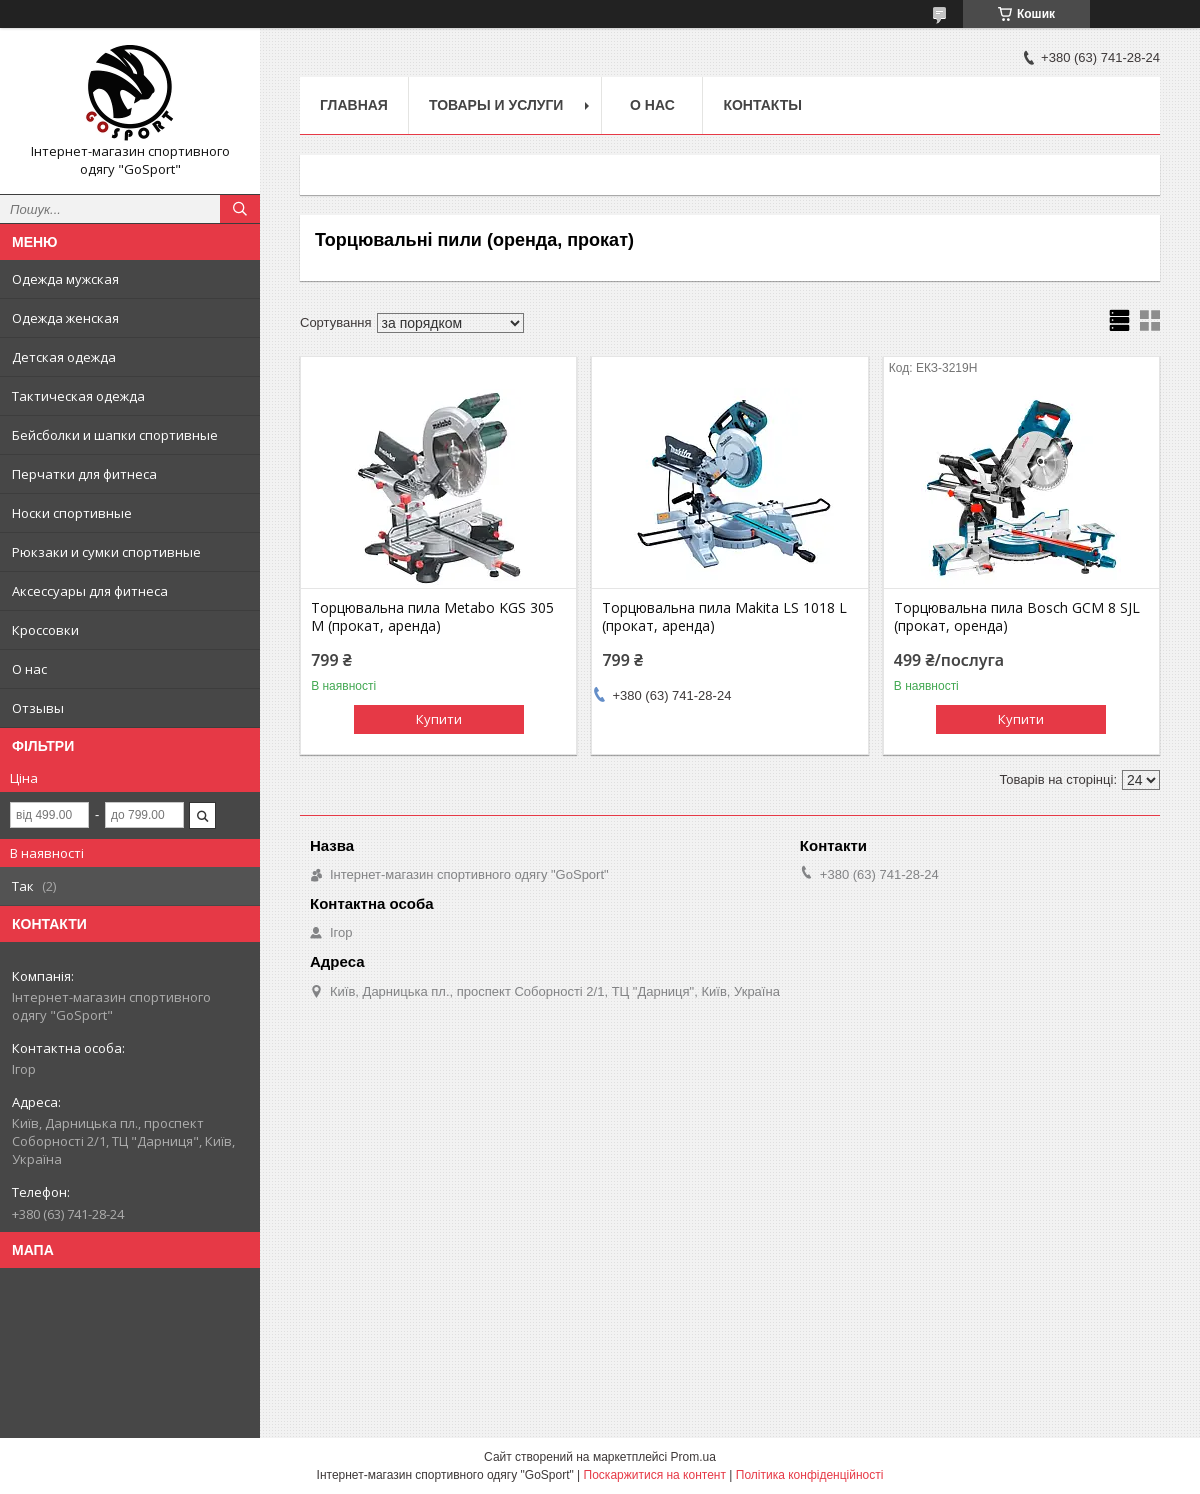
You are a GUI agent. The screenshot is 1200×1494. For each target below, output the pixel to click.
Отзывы (38, 708)
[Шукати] (240, 209)
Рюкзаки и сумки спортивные (106, 552)
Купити (439, 719)
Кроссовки (45, 630)
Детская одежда (64, 357)
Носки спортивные (72, 513)
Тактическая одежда (78, 396)
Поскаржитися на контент (655, 1475)
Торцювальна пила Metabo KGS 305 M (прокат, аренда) (432, 617)
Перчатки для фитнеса (84, 474)
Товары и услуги (496, 105)
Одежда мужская (65, 279)
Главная (354, 105)
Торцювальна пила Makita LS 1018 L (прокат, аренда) (724, 617)
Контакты (762, 105)
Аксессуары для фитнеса (90, 591)
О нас (29, 669)
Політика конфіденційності (810, 1475)
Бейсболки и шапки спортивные (115, 435)
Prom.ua (693, 1457)
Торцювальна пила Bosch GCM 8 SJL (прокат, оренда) (1017, 617)
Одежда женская (65, 318)
